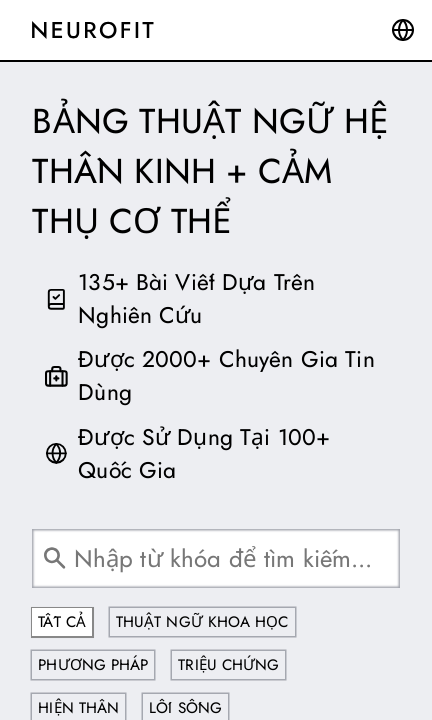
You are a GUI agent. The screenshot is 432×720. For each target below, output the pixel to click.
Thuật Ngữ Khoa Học (202, 622)
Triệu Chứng (228, 665)
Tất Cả (62, 622)
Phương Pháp (93, 665)
